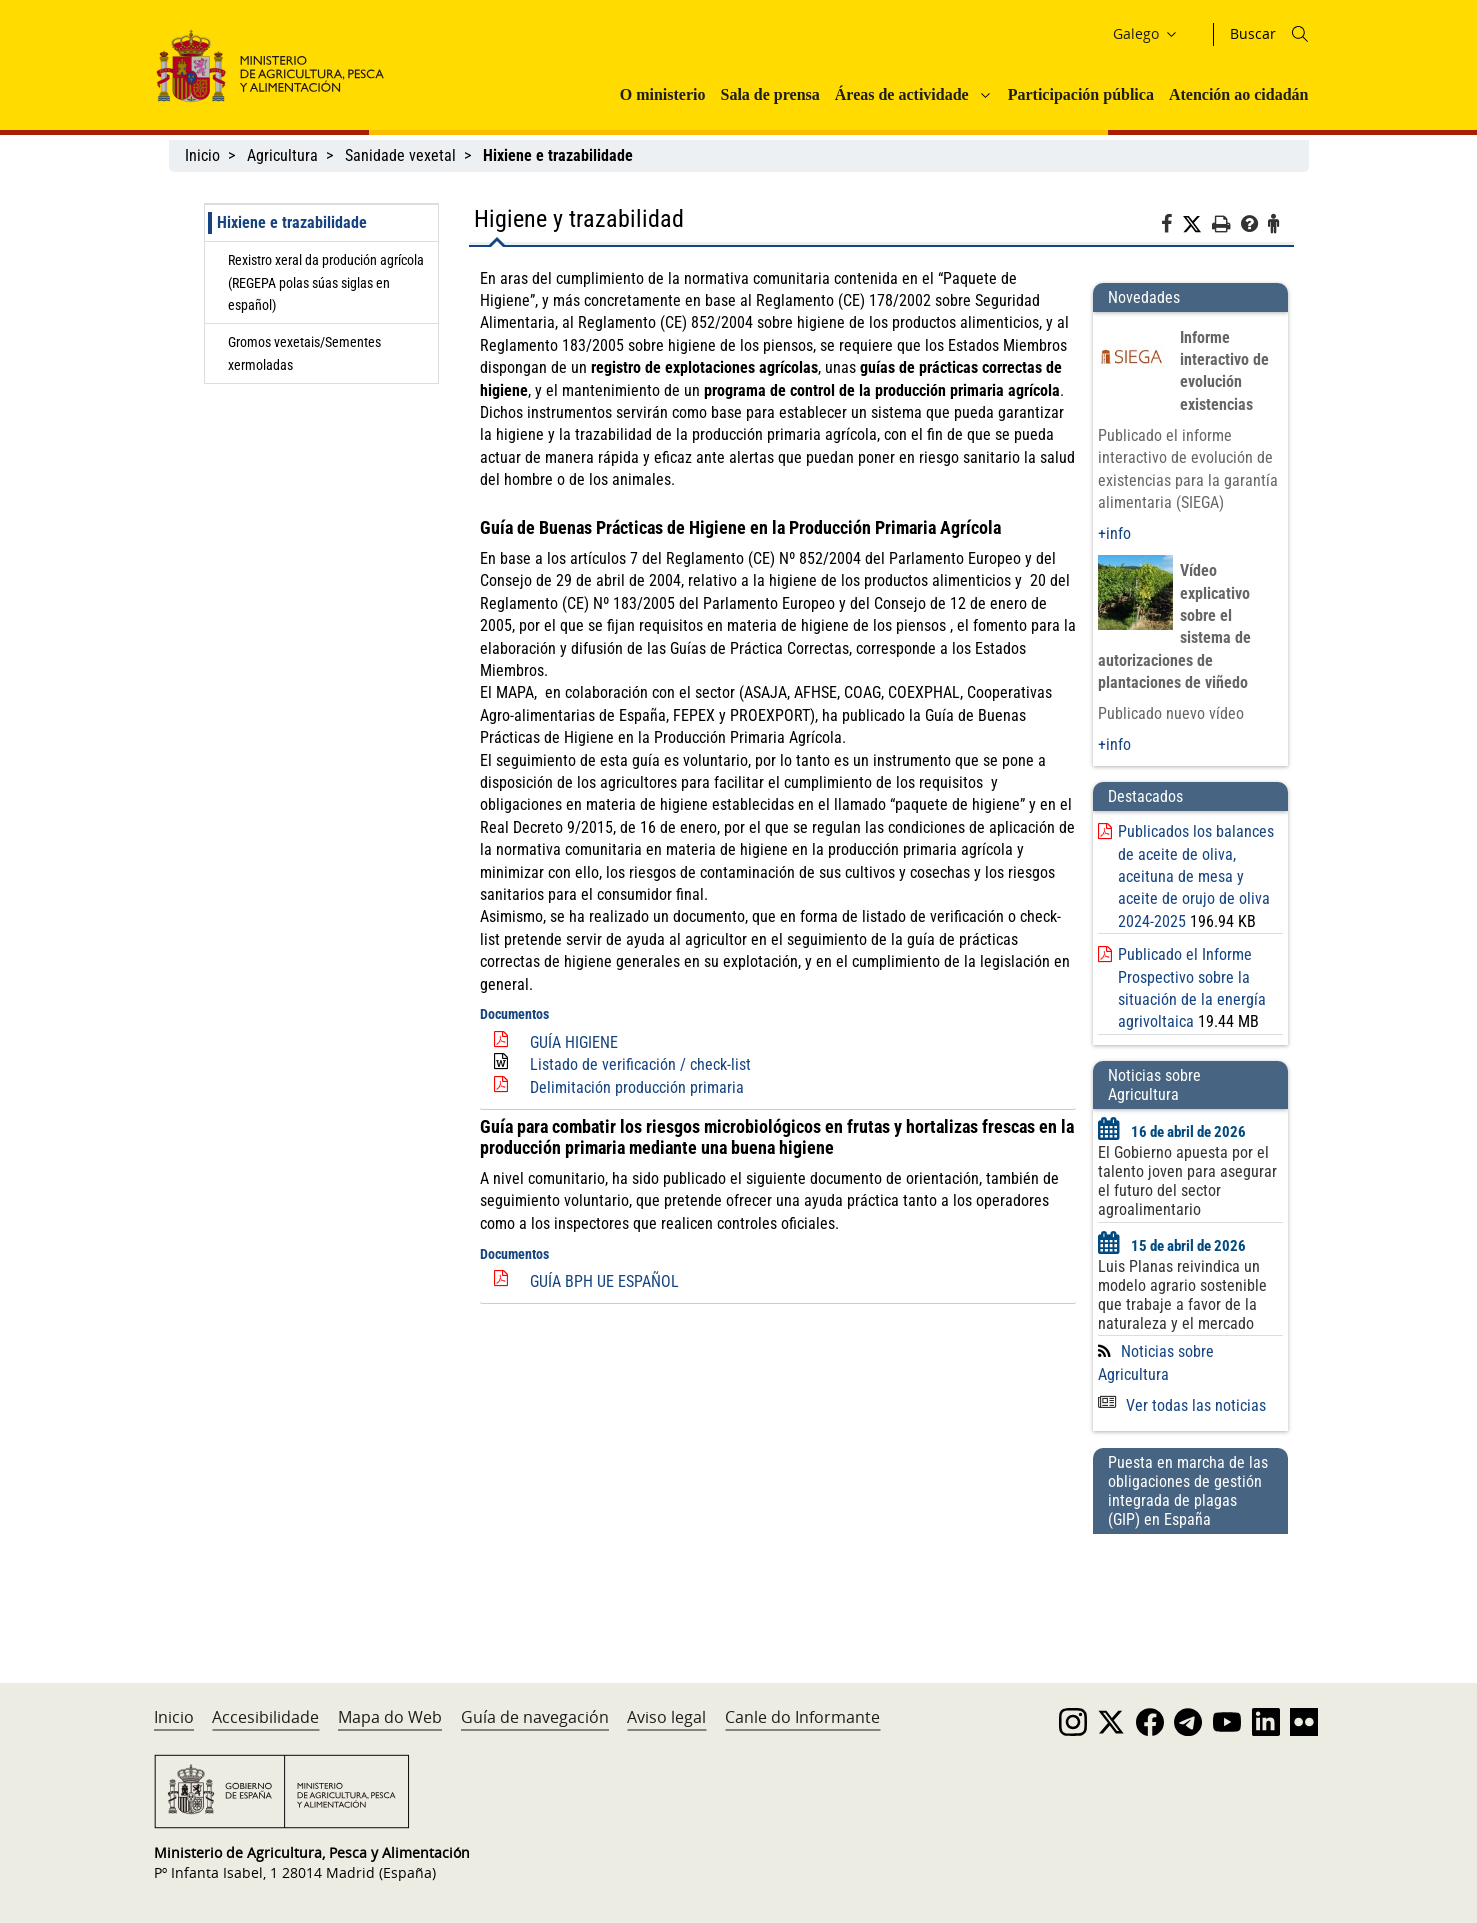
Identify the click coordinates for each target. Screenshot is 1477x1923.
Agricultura (282, 155)
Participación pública (1081, 94)
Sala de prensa (769, 94)
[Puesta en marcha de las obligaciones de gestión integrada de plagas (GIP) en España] (1190, 1589)
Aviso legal (666, 1717)
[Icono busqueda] (1300, 34)
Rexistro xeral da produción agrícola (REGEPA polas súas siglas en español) (326, 282)
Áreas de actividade (902, 94)
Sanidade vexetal (400, 155)
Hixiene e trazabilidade (292, 222)
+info (1114, 533)
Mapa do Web (390, 1717)
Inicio (202, 155)
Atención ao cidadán (1239, 94)
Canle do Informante (802, 1717)
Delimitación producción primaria (637, 1087)
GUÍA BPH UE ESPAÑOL (604, 1281)
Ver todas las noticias (1182, 1405)
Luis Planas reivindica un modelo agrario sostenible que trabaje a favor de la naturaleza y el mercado (1182, 1295)
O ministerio (663, 94)
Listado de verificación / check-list (640, 1064)
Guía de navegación (535, 1717)
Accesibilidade (265, 1717)
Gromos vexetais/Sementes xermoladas (304, 353)
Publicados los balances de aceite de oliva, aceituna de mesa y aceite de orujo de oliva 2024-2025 (1196, 876)
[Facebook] (1171, 227)
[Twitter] (1197, 225)
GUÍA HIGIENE (574, 1042)
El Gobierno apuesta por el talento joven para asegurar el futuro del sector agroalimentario (1187, 1181)
